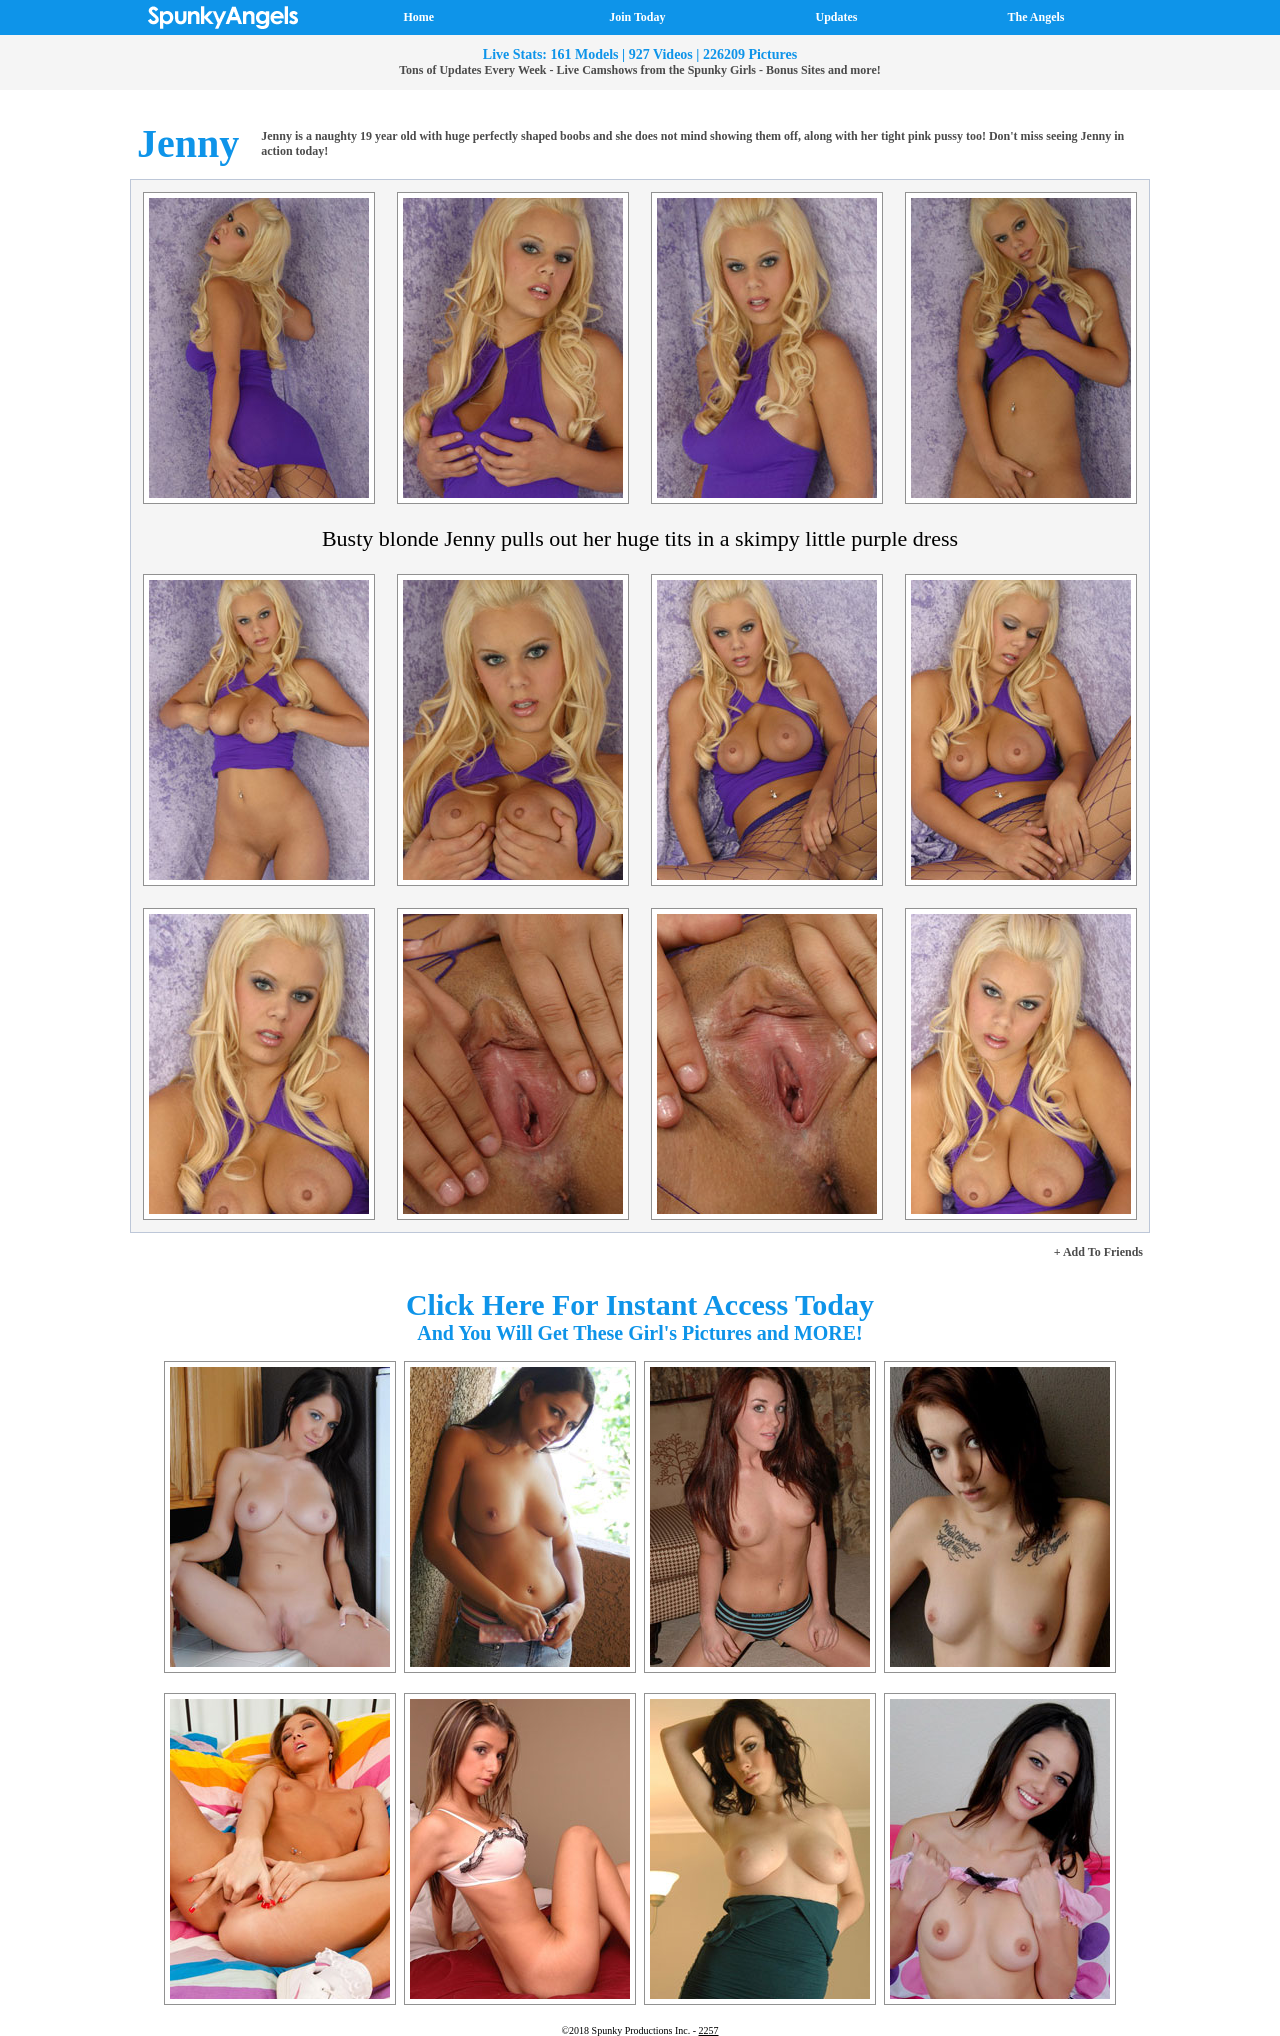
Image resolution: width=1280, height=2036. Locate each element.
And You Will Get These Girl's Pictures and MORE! (640, 1333)
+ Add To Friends (1098, 1252)
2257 (709, 2030)
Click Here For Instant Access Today (640, 1304)
